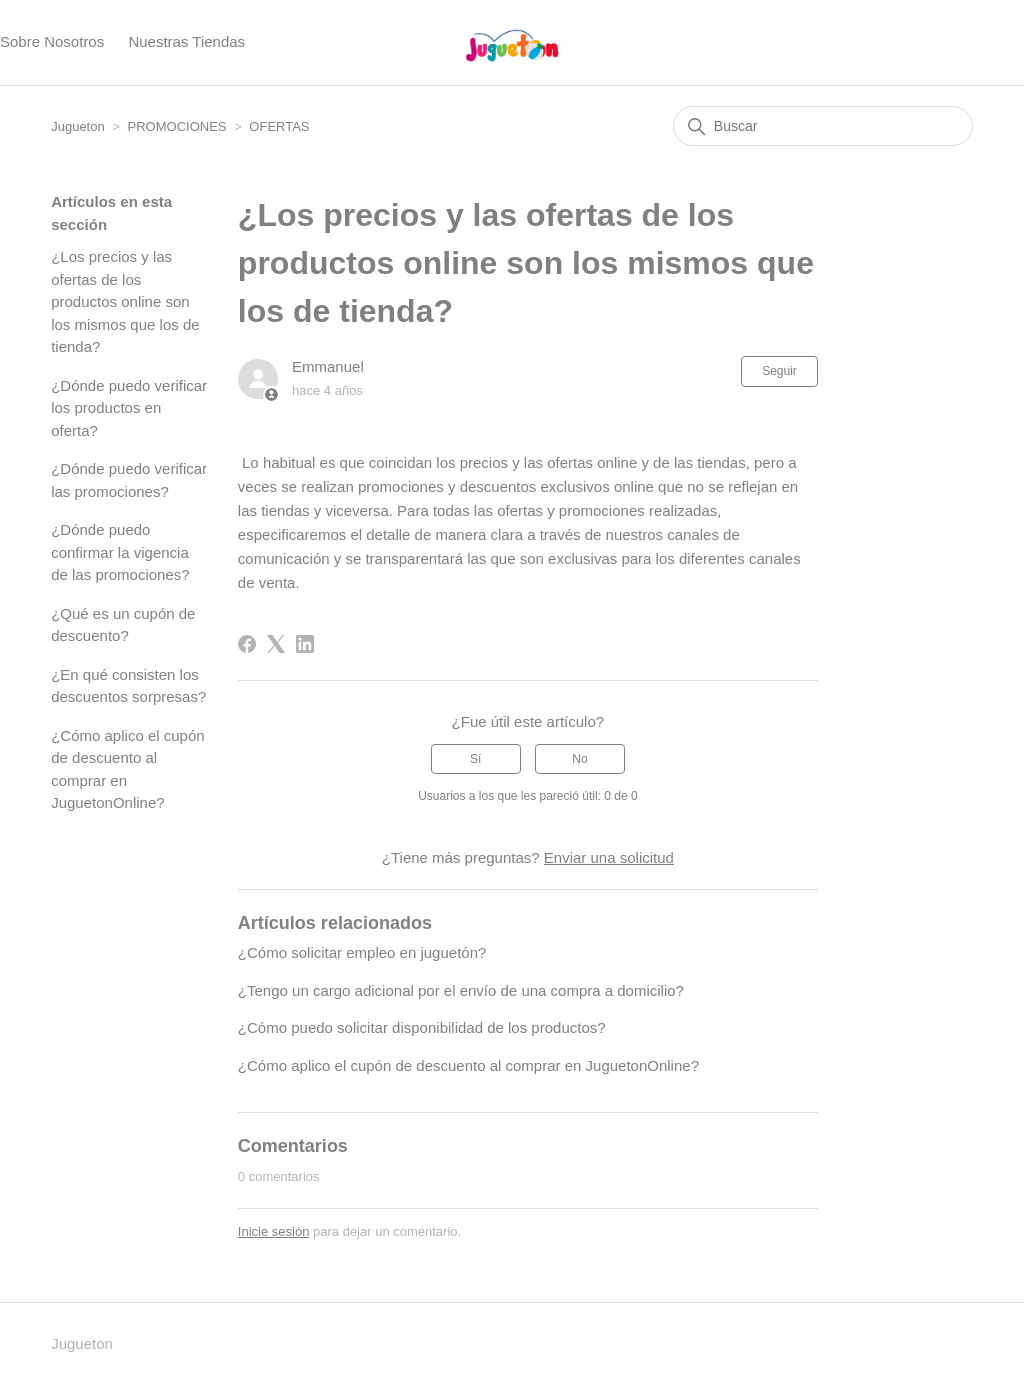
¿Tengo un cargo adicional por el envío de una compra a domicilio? (461, 990)
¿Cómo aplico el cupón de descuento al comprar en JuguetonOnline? (127, 769)
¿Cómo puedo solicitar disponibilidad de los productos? (422, 1027)
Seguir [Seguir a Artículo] (779, 371)
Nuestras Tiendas (186, 41)
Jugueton (78, 126)
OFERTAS (279, 126)
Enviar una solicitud (609, 857)
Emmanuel (328, 366)
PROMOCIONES (177, 126)
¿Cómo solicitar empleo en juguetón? (362, 952)
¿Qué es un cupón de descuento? (123, 625)
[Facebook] (247, 644)
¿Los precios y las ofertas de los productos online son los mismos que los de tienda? (125, 301)
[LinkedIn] (305, 644)
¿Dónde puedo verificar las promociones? (129, 480)
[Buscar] (823, 126)
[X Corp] (276, 644)
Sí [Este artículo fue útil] (475, 759)
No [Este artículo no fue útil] (579, 759)
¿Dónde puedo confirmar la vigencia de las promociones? (120, 552)
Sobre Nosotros (52, 41)
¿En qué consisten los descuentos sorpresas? (128, 686)
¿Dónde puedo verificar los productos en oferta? (129, 408)
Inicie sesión (274, 1231)
